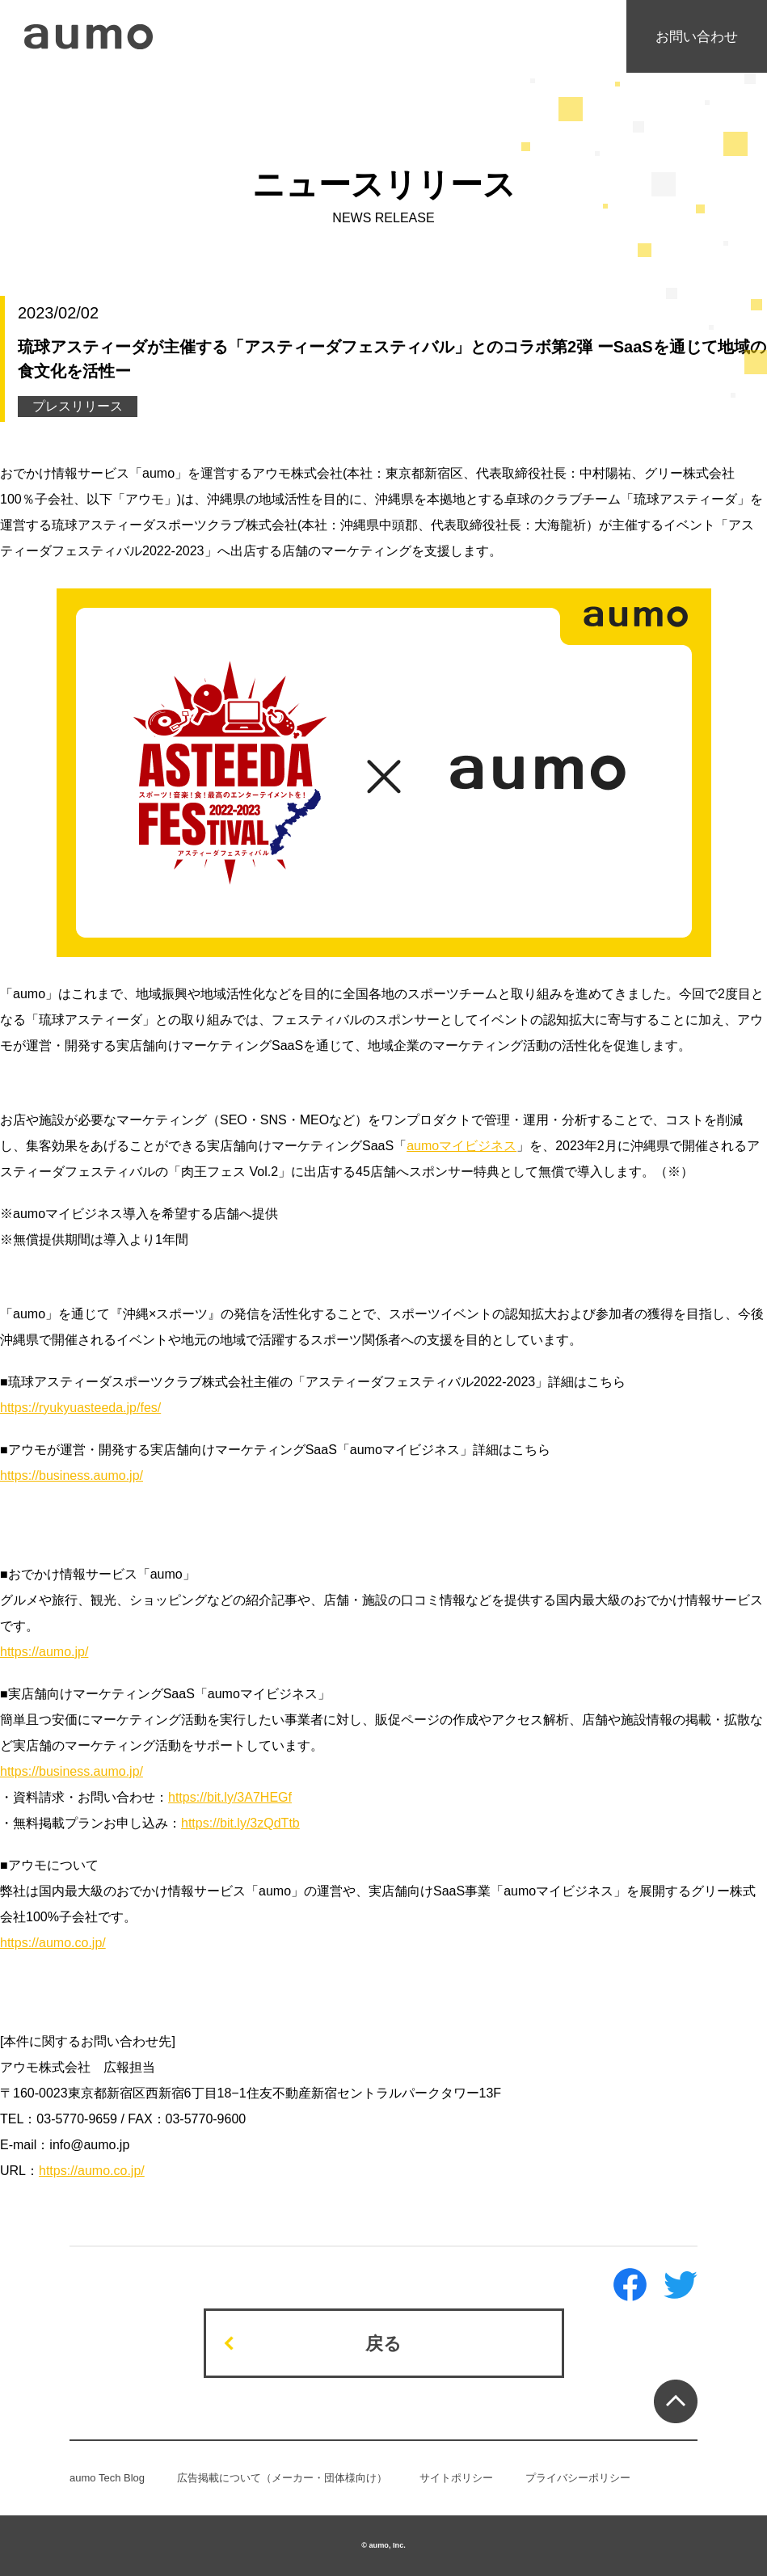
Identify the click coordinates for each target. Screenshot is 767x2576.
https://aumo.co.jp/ (53, 1943)
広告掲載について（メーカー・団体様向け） (282, 2478)
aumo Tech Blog (107, 2478)
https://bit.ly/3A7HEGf (230, 1797)
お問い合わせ (696, 36)
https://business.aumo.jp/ (71, 1475)
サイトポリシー (456, 2478)
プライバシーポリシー (577, 2478)
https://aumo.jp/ (44, 1652)
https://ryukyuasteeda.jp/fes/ (80, 1407)
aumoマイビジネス (461, 1146)
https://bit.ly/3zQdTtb (240, 1823)
